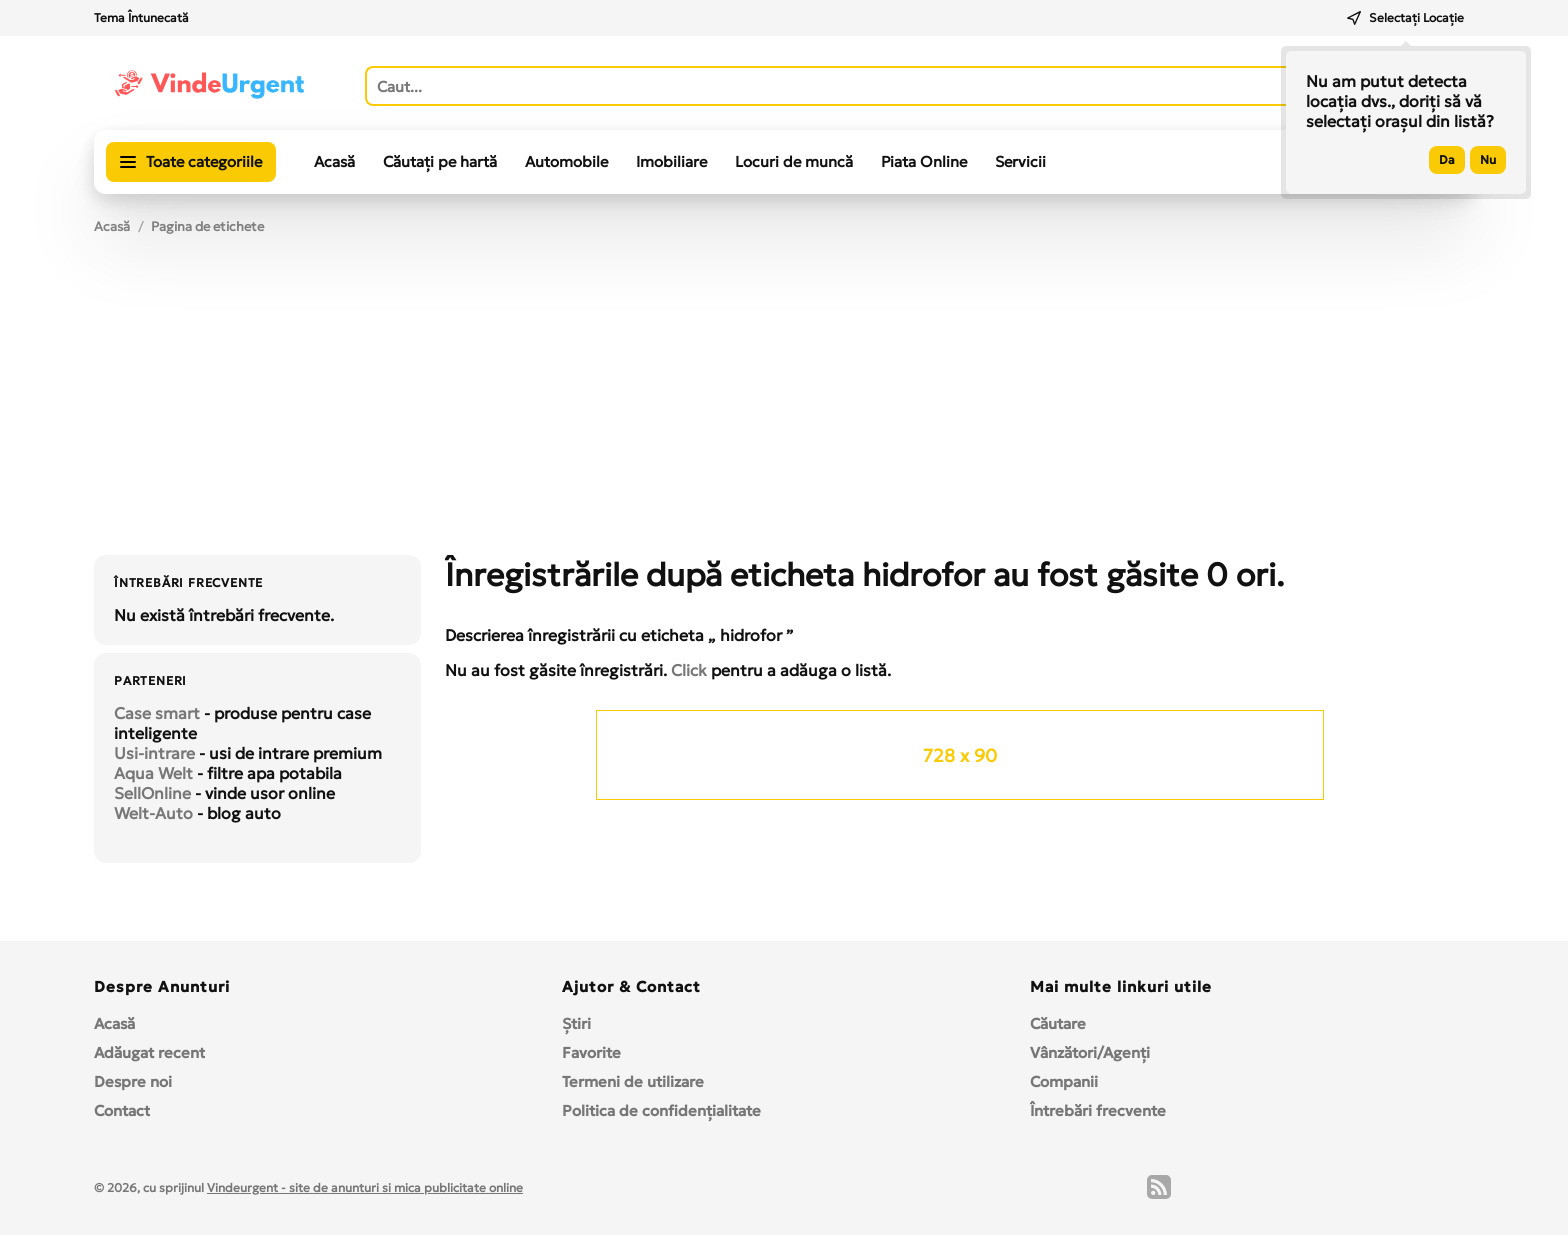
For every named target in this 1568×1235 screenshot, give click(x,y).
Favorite (591, 1052)
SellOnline (152, 793)
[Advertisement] (784, 405)
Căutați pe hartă (440, 161)
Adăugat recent (149, 1052)
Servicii (1020, 161)
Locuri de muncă (794, 161)
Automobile (566, 161)
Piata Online (924, 161)
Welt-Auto (153, 813)
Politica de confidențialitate (661, 1110)
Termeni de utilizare (633, 1081)
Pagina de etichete (207, 226)
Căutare (1058, 1023)
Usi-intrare (154, 753)
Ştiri (576, 1023)
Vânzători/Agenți (1090, 1052)
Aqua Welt (153, 773)
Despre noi (133, 1081)
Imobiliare (671, 161)
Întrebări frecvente (1098, 1110)
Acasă (334, 161)
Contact (122, 1110)
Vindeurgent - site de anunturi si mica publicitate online (365, 1187)
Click (689, 670)
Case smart (157, 713)
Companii (1064, 1081)
